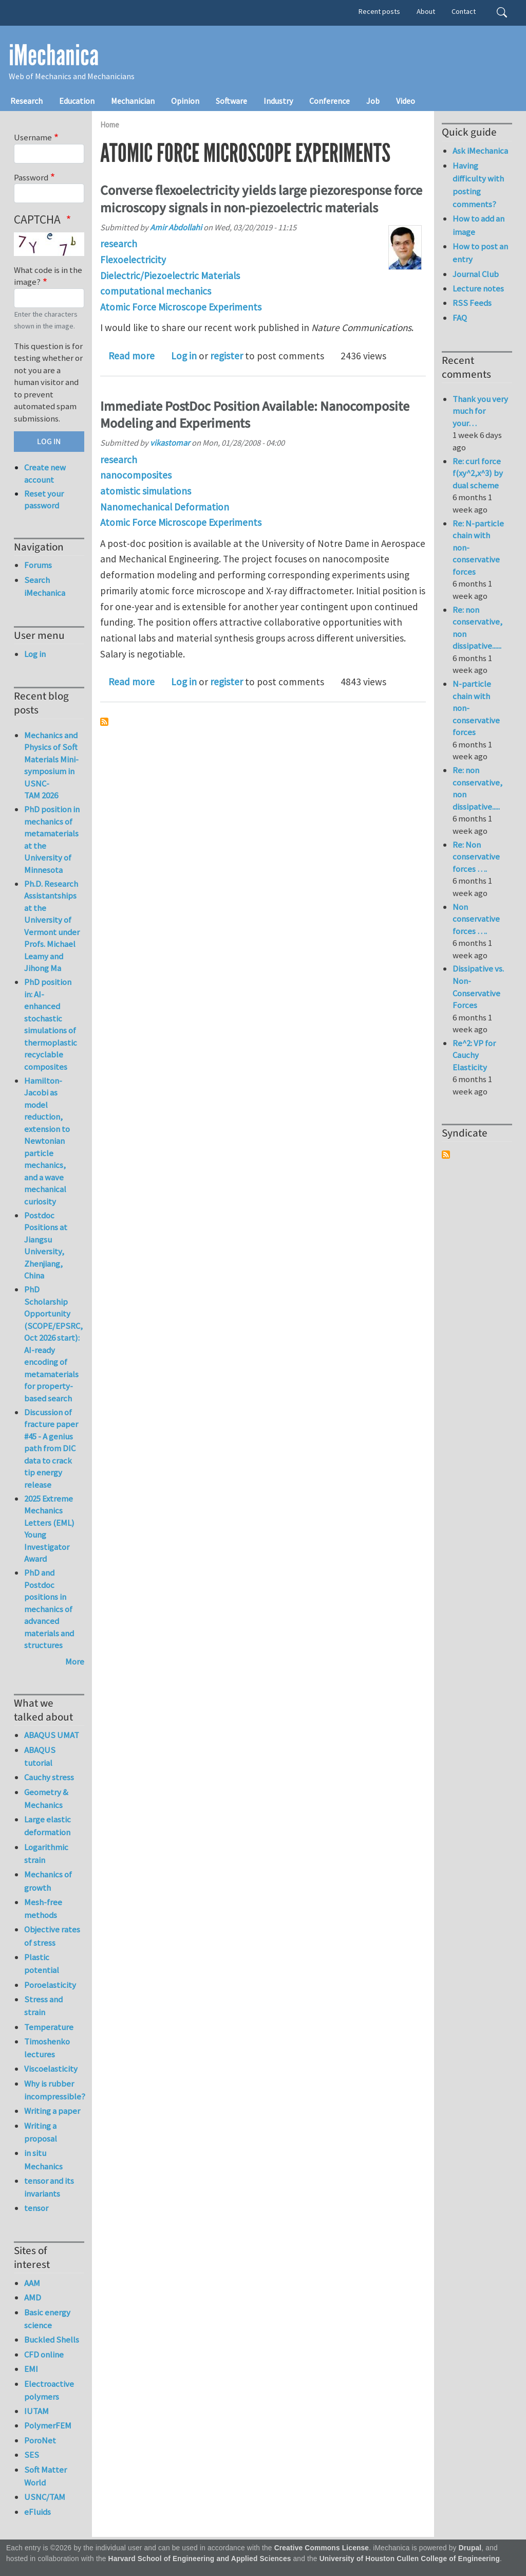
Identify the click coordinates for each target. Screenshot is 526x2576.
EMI (31, 2368)
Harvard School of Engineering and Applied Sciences (199, 2559)
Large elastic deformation (47, 1826)
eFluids (37, 2511)
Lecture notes (478, 288)
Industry (278, 101)
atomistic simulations (145, 491)
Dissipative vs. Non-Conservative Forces (478, 987)
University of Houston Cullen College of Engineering (410, 2559)
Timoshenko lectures (47, 2048)
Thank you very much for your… (480, 411)
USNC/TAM (44, 2496)
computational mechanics (155, 291)
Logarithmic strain (46, 1853)
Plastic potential (41, 1963)
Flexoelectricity (133, 259)
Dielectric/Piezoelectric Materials (170, 275)
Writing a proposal (40, 2132)
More (74, 1661)
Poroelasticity (50, 1984)
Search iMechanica (44, 586)
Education (77, 101)
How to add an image (478, 225)
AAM (32, 2283)
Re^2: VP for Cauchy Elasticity (474, 1055)
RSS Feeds (472, 302)
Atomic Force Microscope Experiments (180, 307)
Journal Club (476, 274)
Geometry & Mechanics (46, 1798)
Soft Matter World (45, 2476)
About (426, 11)
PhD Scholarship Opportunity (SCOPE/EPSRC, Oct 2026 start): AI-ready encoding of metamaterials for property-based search (53, 1344)
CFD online (44, 2354)
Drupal (470, 2548)
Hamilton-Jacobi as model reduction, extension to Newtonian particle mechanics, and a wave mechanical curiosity (47, 1141)
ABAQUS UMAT (51, 1735)
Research (26, 101)
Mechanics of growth (48, 1881)
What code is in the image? (48, 276)
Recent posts (379, 11)
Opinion (185, 101)
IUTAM (36, 2411)
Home (109, 125)
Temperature (48, 2027)
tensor (36, 2208)
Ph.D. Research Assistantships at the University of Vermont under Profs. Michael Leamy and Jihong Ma (52, 926)
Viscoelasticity (51, 2068)
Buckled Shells (51, 2339)
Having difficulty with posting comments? (478, 185)
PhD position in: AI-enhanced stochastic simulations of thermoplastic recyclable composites (50, 1024)
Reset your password (44, 499)
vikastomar (170, 442)
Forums (38, 565)
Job (373, 101)
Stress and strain (43, 2006)
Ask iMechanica (480, 150)
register (226, 356)
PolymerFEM (47, 2425)
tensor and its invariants (49, 2187)
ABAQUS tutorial (39, 1756)
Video (405, 101)
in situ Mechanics (43, 2159)
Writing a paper (52, 2110)
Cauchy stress (49, 1777)
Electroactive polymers (49, 2390)
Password (31, 177)
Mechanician (133, 101)
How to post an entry (480, 253)
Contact (464, 11)
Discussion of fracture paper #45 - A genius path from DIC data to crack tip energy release (51, 1448)
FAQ (460, 317)
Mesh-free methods (43, 1908)
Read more (131, 356)
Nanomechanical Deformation (164, 507)
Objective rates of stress (52, 1936)
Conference (329, 101)
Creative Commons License (321, 2548)
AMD (32, 2297)
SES (31, 2454)
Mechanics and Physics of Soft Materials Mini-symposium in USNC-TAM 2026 (51, 765)
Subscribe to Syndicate (446, 1154)
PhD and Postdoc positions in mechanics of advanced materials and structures (49, 1609)
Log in (184, 356)
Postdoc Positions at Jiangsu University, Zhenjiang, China (45, 1246)
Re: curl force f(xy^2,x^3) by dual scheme (478, 473)
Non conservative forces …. (476, 919)
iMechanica (54, 55)
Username (33, 137)
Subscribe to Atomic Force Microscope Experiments (104, 722)
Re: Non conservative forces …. (476, 856)
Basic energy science (47, 2319)
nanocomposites (136, 475)
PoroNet (40, 2440)
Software (231, 101)
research (118, 243)
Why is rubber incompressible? (54, 2090)
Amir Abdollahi (176, 227)
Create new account (45, 473)
